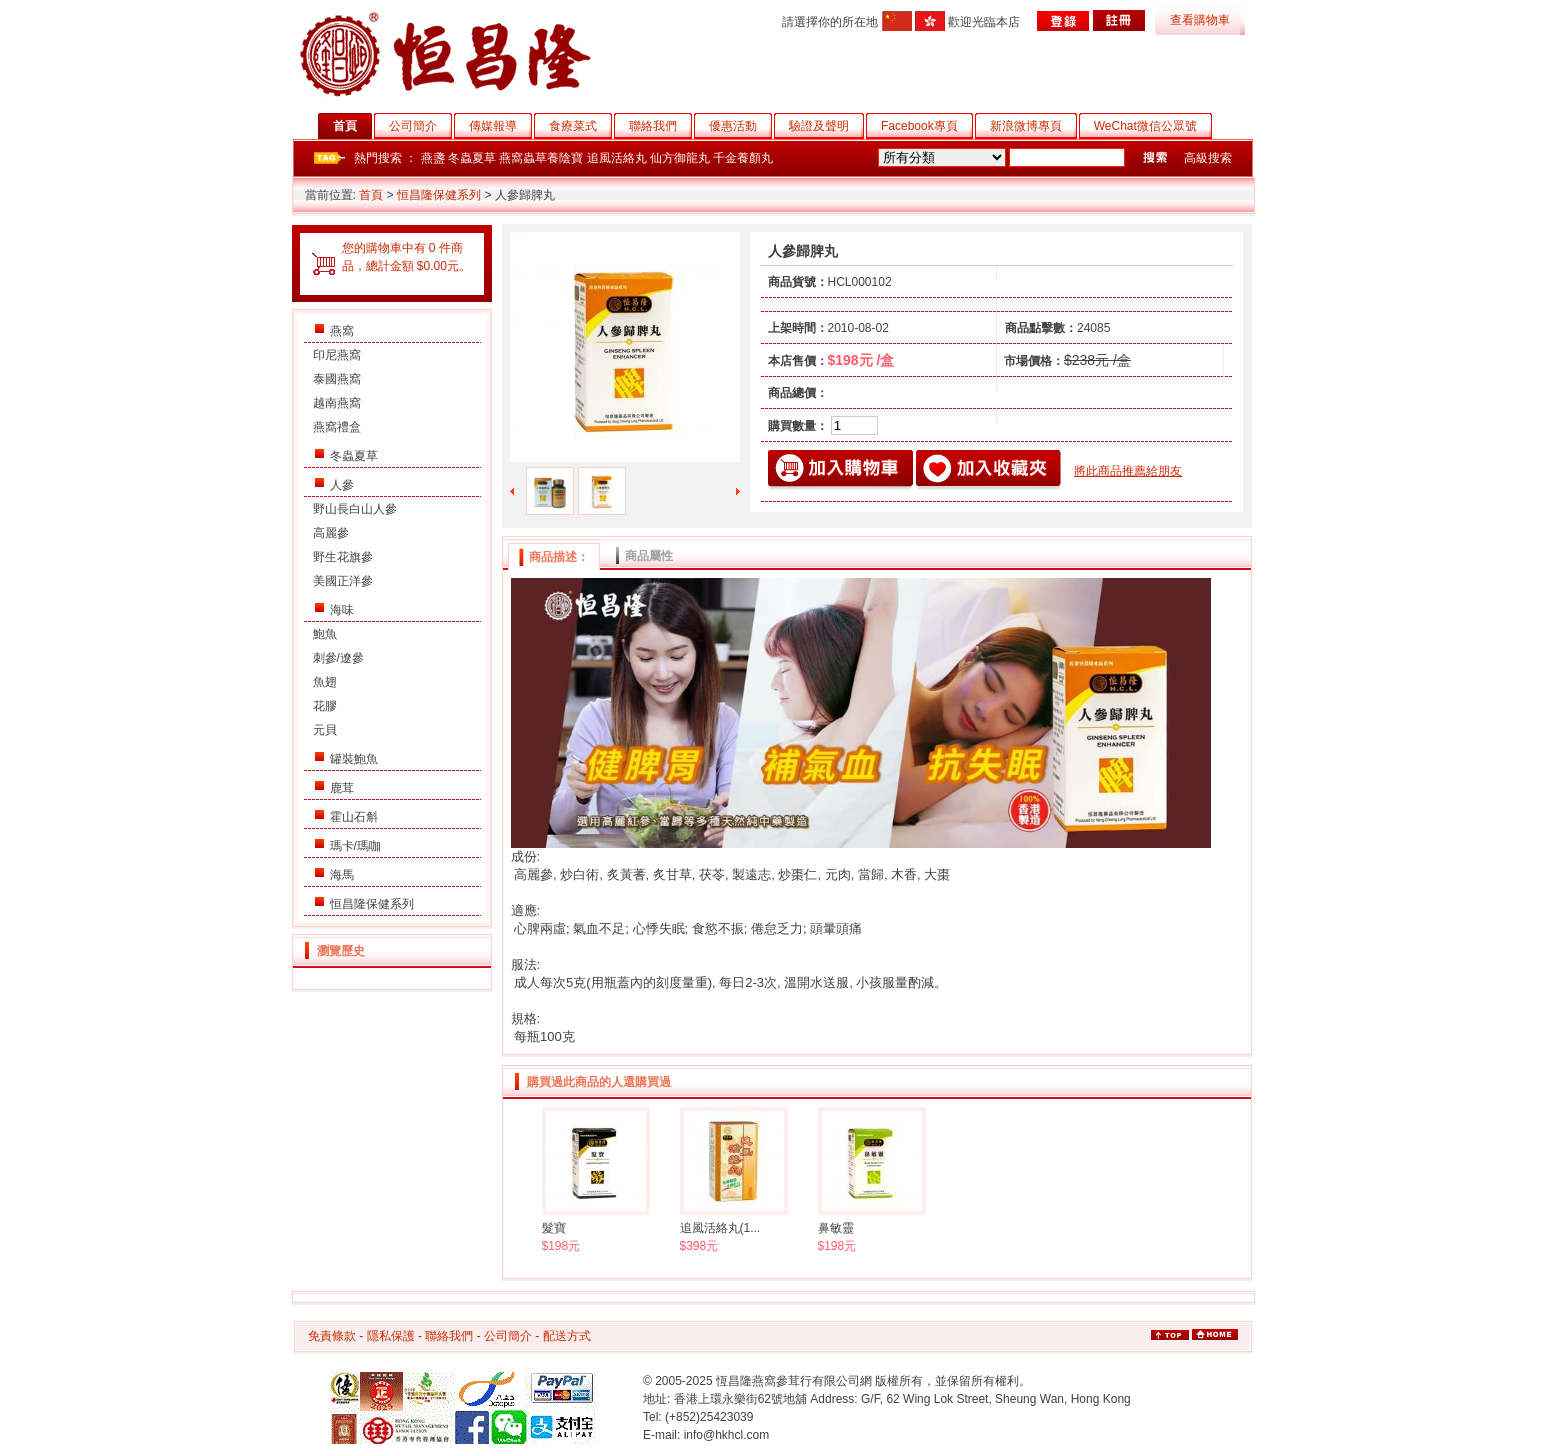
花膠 (325, 706)
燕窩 (342, 331)
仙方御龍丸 (680, 158)
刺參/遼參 (338, 658)
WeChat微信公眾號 (1153, 126)
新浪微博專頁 (1033, 126)
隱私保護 (391, 1336)
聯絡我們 (660, 126)
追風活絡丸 (617, 158)
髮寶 (554, 1228)
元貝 (325, 730)
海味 (342, 610)
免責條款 (332, 1336)
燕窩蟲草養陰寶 (541, 158)
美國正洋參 (343, 581)
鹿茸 (342, 788)
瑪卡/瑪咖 (355, 846)
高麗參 (331, 533)
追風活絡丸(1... (720, 1228)
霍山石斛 (354, 817)
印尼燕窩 (337, 355)
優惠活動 (740, 126)
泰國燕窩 (337, 379)
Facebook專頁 (927, 126)
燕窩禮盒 (337, 427)
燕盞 (433, 158)
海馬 (342, 875)
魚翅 (325, 682)
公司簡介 (420, 126)
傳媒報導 (500, 126)
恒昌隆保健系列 (439, 195)
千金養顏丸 (743, 158)
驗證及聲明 (826, 126)
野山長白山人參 (355, 509)
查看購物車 (1200, 20)
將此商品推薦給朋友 (1128, 471)
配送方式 (567, 1336)
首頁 (352, 126)
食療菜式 (580, 126)
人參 (342, 485)
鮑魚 (325, 634)
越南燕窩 (337, 403)
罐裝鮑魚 (354, 759)
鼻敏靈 (836, 1228)
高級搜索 (1208, 158)
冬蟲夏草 (472, 158)
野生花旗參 (343, 557)
